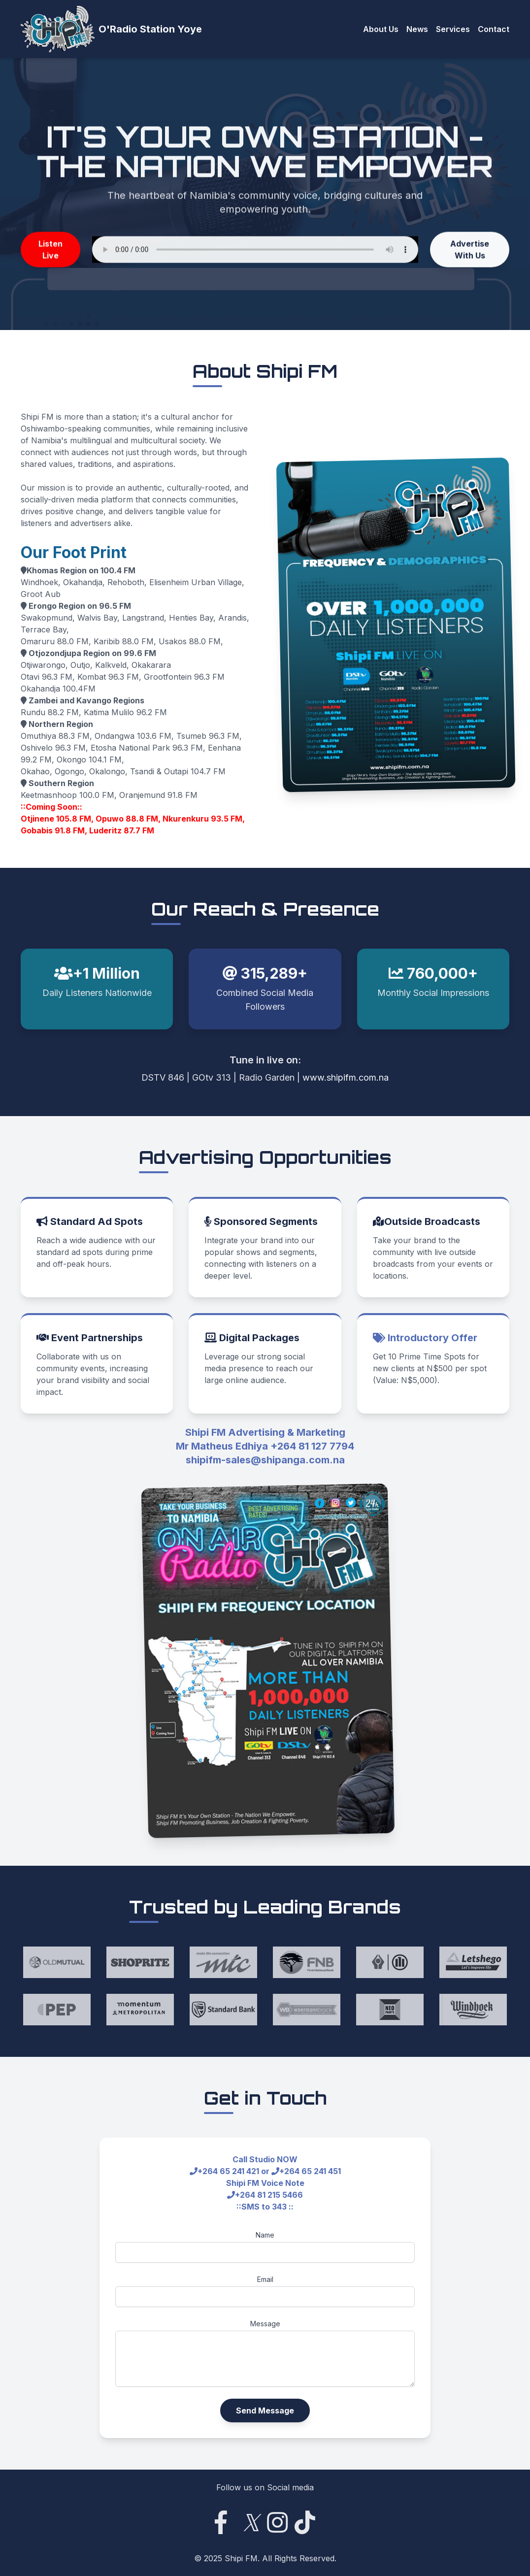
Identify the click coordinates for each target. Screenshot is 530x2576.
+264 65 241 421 (228, 2171)
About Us (380, 29)
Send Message (265, 2410)
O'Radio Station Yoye (150, 29)
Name (265, 2235)
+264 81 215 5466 (269, 2195)
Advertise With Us (469, 252)
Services (453, 29)
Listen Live (50, 252)
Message (265, 2323)
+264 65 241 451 (310, 2171)
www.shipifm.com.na (345, 1077)
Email (265, 2279)
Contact (493, 29)
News (417, 29)
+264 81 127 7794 (312, 1446)
